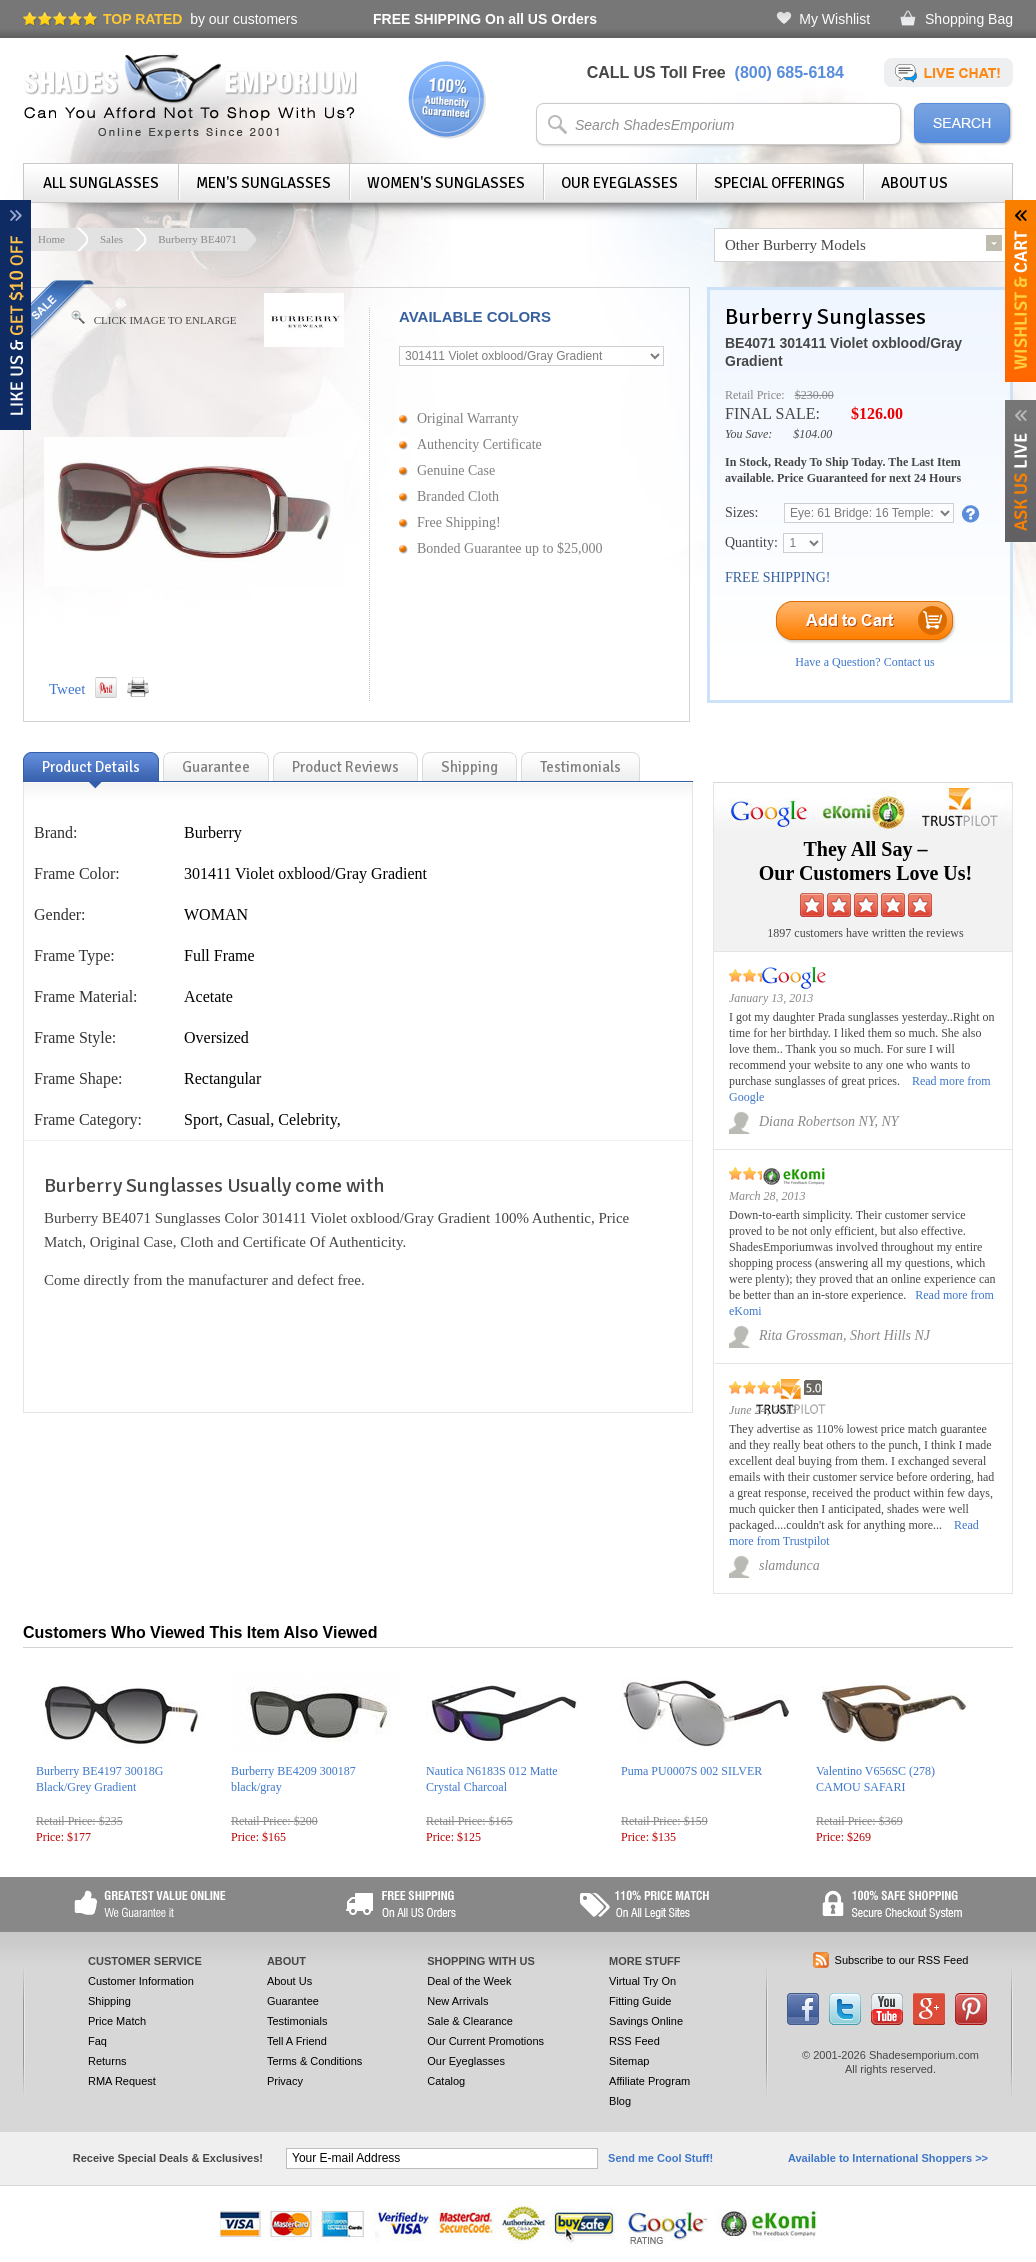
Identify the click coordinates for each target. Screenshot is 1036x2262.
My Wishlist (834, 19)
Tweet (67, 689)
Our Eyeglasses (619, 183)
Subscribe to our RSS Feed (902, 1960)
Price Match (117, 2021)
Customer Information (141, 1981)
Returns (107, 2061)
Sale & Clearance (470, 2021)
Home (51, 239)
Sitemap (629, 2061)
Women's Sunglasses (446, 183)
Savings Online (646, 2021)
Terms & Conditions (314, 2061)
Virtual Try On (642, 1981)
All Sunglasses (101, 183)
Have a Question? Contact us (864, 662)
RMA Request (122, 2081)
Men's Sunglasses (263, 183)
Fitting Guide (640, 2001)
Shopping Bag (969, 19)
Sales (111, 239)
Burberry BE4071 (197, 239)
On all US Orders (485, 19)
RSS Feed (634, 2041)
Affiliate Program (649, 2081)
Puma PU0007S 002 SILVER (691, 1771)
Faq (97, 2041)
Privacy (285, 2081)
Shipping (109, 2001)
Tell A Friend (297, 2041)
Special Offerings (779, 183)
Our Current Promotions (485, 2041)
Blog (620, 2101)
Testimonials (297, 2021)
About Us (914, 183)
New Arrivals (457, 2001)
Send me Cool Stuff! (660, 2158)
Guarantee (293, 2001)
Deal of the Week (469, 1981)
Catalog (446, 2081)
